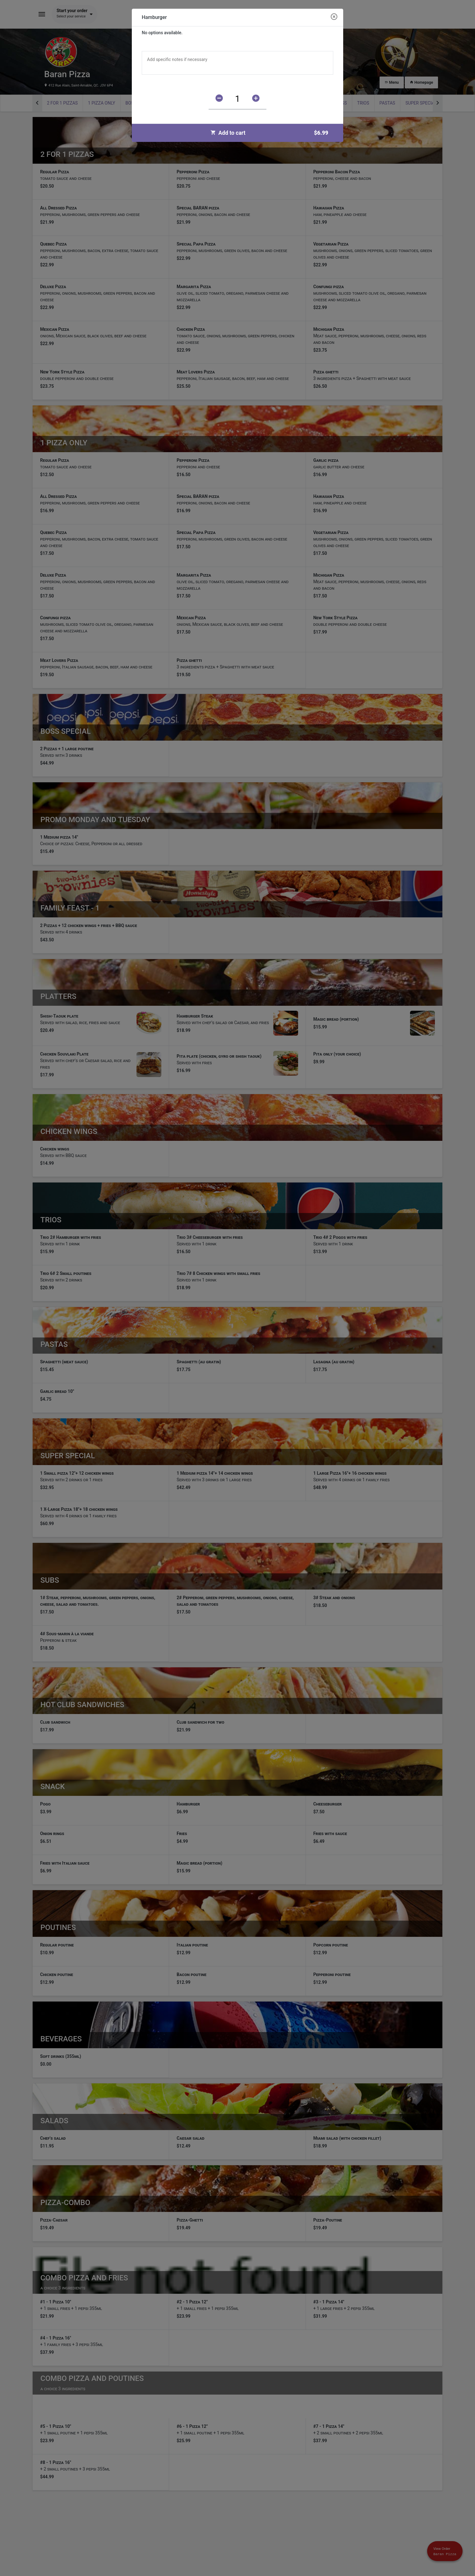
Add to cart (271, 133)
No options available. (162, 32)
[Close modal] (334, 17)
